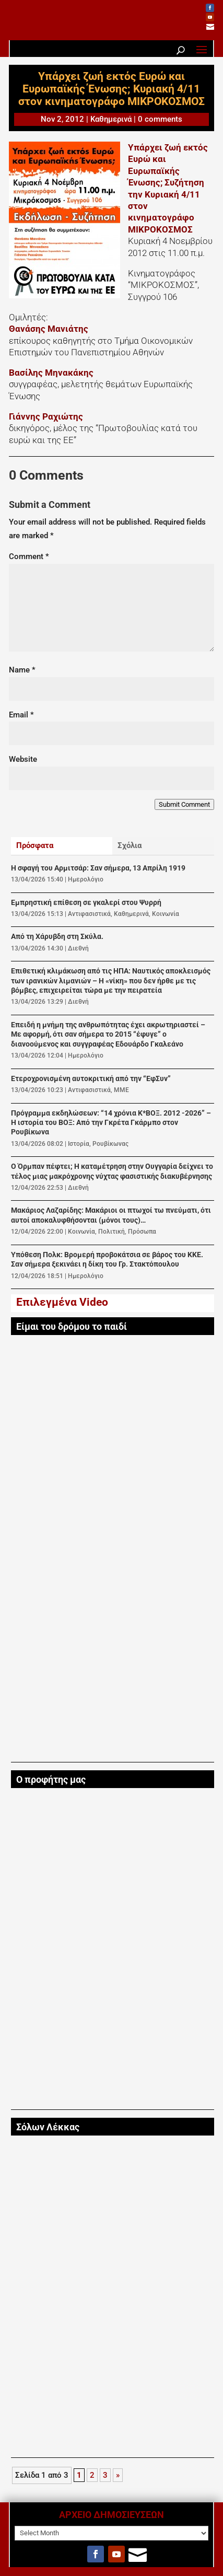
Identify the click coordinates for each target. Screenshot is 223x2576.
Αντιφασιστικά (89, 914)
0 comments (160, 119)
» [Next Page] (118, 2475)
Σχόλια (130, 845)
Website (23, 759)
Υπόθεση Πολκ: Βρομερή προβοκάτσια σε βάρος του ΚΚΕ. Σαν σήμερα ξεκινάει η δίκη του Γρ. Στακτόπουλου (107, 1259)
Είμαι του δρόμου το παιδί (71, 1326)
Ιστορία (78, 1143)
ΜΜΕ (121, 1090)
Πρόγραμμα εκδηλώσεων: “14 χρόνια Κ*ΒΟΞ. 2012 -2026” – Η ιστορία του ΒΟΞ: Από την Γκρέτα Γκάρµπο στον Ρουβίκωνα (111, 1123)
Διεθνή (78, 948)
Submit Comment (184, 804)
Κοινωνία (165, 914)
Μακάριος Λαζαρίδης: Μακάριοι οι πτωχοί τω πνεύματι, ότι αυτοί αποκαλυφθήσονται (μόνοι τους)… (111, 1215)
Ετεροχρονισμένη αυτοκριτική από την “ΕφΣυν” (91, 1078)
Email (21, 715)
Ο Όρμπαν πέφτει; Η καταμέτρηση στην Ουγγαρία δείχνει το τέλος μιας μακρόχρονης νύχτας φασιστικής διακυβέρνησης (112, 1171)
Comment (29, 556)
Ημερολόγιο (85, 879)
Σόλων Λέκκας (47, 2127)
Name (22, 670)
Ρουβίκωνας (110, 1143)
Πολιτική (111, 1231)
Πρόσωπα (142, 1231)
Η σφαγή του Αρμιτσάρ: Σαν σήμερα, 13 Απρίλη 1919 (98, 868)
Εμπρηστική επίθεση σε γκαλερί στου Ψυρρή (86, 902)
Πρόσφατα (34, 845)
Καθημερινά (111, 119)
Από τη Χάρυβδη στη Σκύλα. (57, 936)
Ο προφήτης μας (51, 1779)
